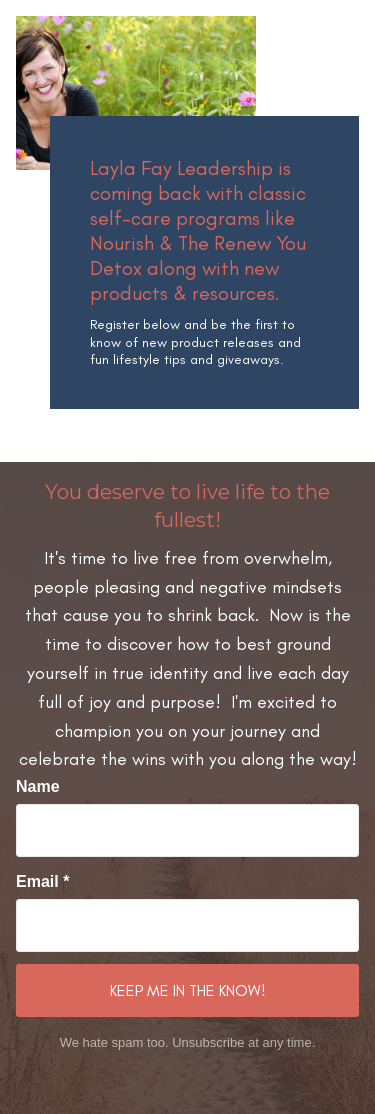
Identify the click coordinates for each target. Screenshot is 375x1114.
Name (38, 786)
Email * (42, 881)
